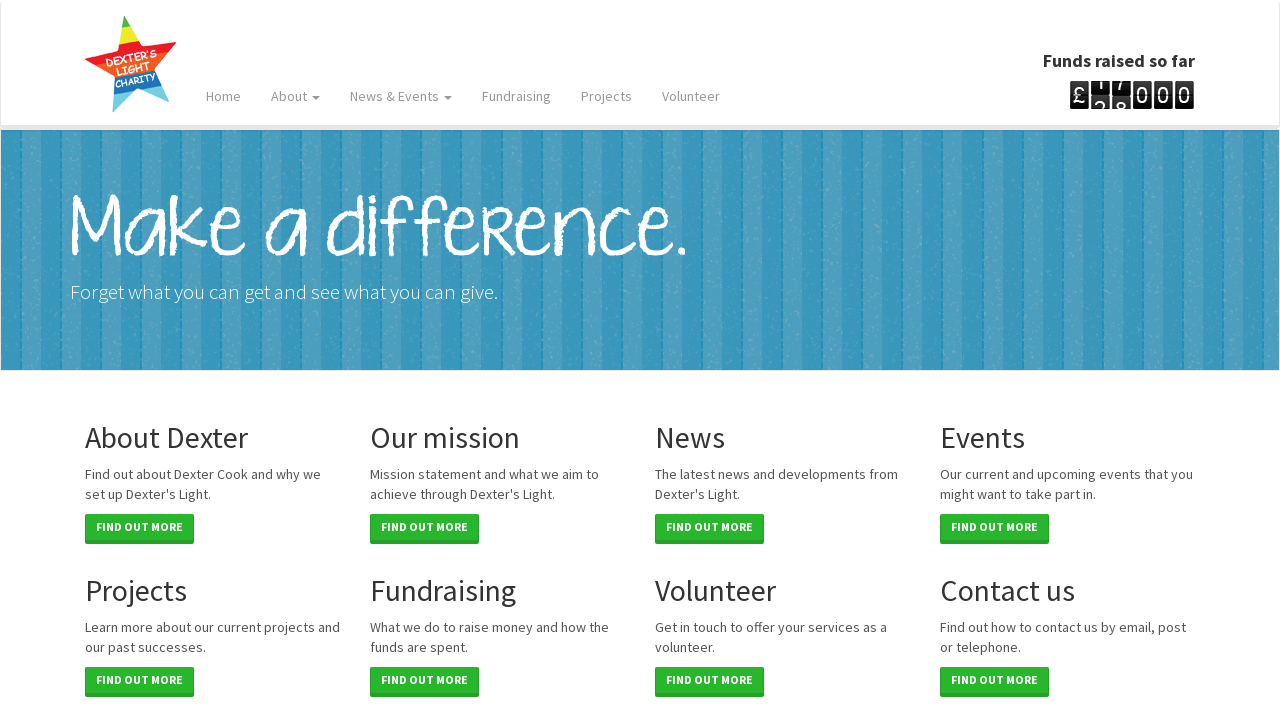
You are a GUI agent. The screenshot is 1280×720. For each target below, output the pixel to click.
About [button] (295, 96)
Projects (606, 96)
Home (223, 96)
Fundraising (516, 96)
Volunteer (691, 96)
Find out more (139, 526)
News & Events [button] (401, 96)
